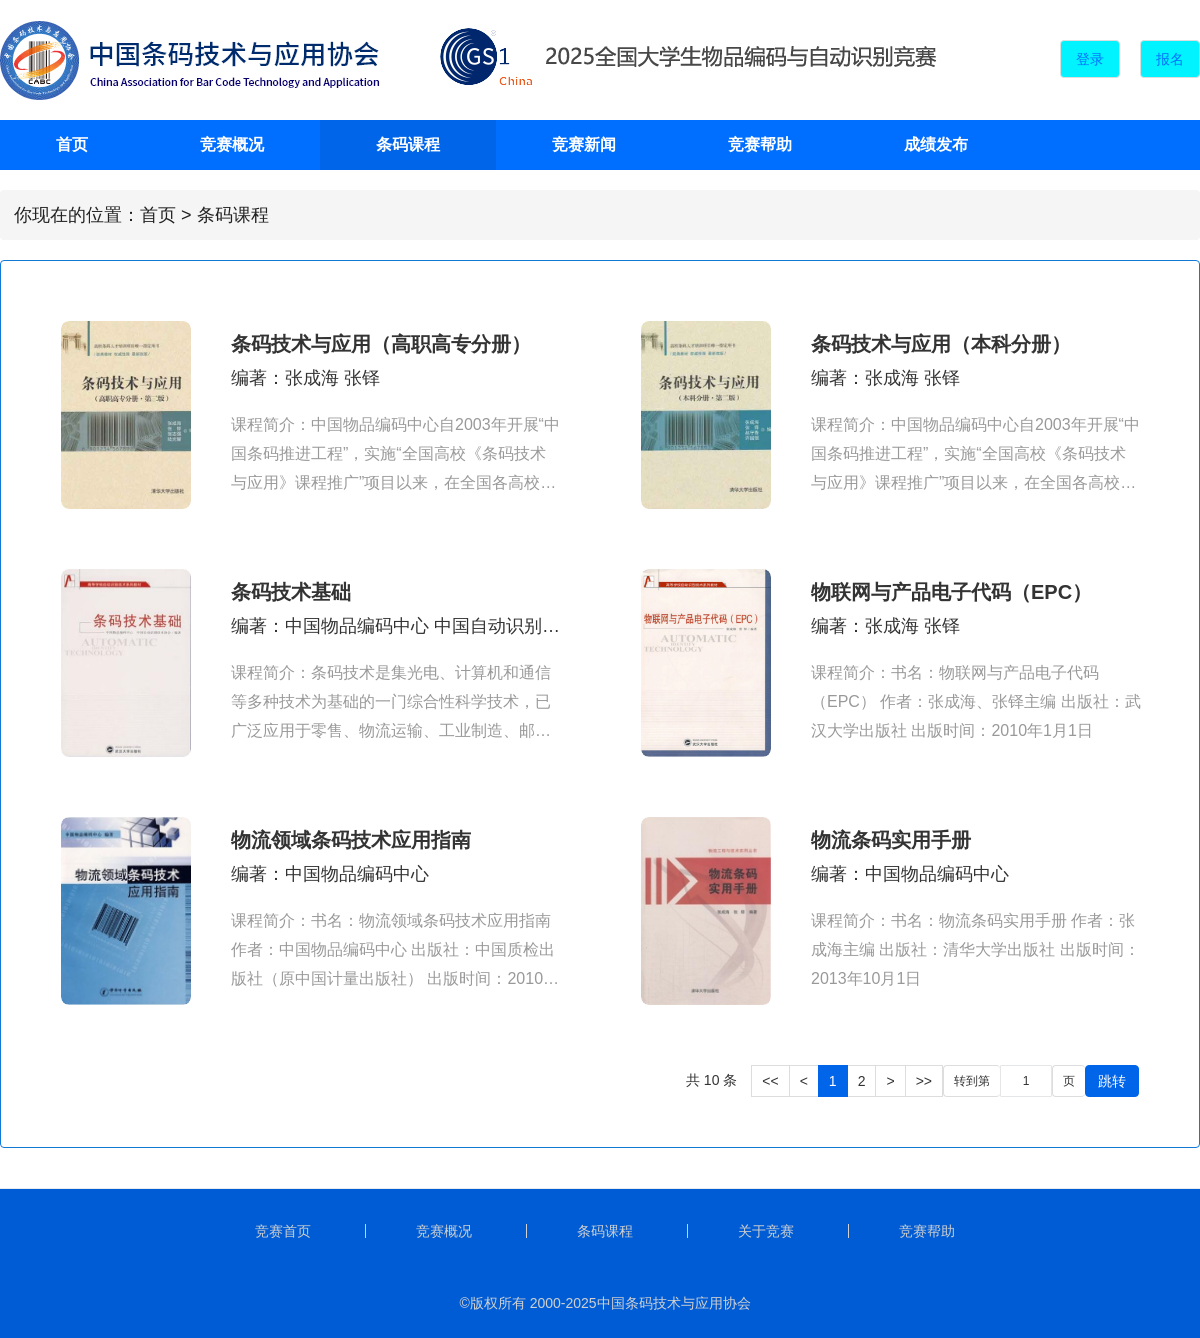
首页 (72, 144)
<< (770, 1081)
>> (924, 1081)
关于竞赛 (766, 1231)
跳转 (1112, 1081)
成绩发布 (936, 144)
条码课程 (408, 144)
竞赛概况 (232, 144)
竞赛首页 (283, 1231)
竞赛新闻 (584, 144)
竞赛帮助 (760, 144)
